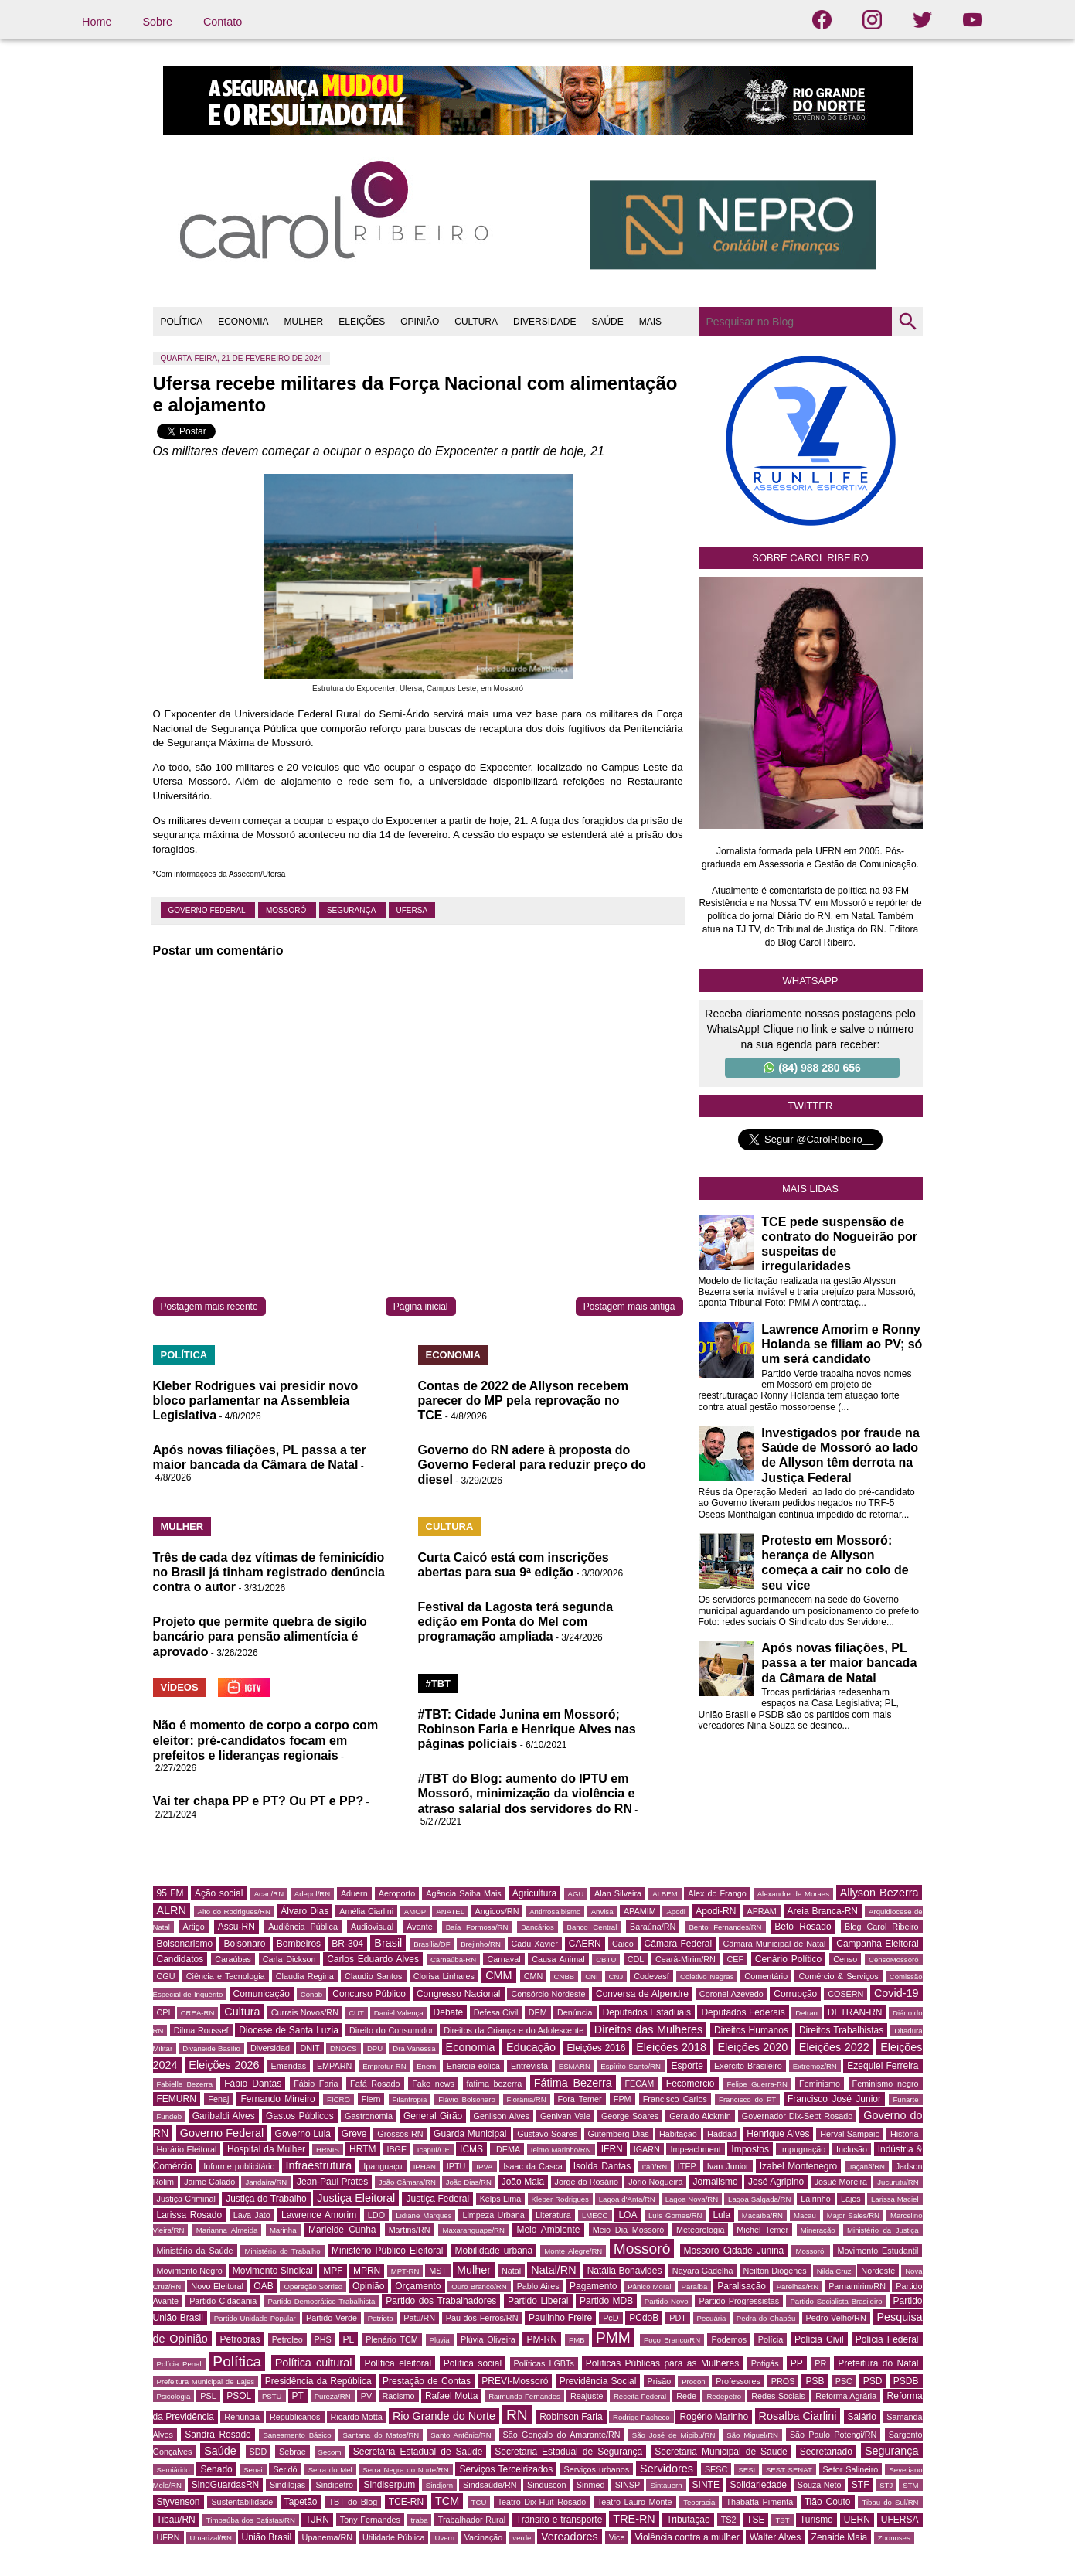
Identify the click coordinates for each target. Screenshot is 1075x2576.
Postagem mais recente (209, 1306)
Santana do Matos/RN (380, 2435)
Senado (216, 2469)
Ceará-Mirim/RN (685, 1959)
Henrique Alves (778, 2133)
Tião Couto (828, 2501)
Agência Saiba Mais (464, 1893)
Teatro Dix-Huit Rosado (542, 2501)
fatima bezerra (494, 2083)
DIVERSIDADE (544, 321)
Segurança (352, 910)
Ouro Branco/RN (478, 2286)
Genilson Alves (501, 2116)
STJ (886, 2485)
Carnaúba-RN (453, 1959)
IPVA (484, 2166)
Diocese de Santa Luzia (288, 2030)
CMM (498, 1975)
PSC (843, 2381)
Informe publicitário (238, 2166)
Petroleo (287, 2339)
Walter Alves (775, 2537)
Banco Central (592, 1927)
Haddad (722, 2133)
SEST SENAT (789, 2469)
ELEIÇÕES (361, 321)
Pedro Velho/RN (836, 2317)
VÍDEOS (180, 1687)
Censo (845, 1959)
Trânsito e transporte (559, 2519)
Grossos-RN (400, 2133)
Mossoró (287, 910)
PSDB (906, 2381)
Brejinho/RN (481, 1944)
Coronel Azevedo (731, 1993)
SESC (716, 2469)
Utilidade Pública (393, 2537)
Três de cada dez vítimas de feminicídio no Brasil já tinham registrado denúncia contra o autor (269, 1572)
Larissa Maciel (895, 2199)
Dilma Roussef (201, 2030)
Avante (419, 1926)
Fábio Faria (316, 2083)
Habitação (678, 2133)
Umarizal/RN (211, 2537)
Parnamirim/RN (857, 2286)
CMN (533, 1976)
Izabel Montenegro (798, 2166)
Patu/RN (419, 2317)
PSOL (238, 2395)
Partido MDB (606, 2300)
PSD (873, 2381)
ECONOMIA (243, 321)
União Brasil (267, 2537)
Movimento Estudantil (877, 2250)
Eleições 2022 (834, 2047)
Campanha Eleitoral (877, 1943)
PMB (577, 2340)
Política (237, 2361)
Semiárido (173, 2469)
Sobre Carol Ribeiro (810, 558)
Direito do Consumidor (391, 2030)
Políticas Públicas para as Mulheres (662, 2363)
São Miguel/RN (752, 2435)
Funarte (905, 2099)
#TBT (438, 1683)
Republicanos (295, 2416)
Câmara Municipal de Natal (774, 1943)
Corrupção (795, 1993)
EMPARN (334, 2065)
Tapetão (301, 2501)
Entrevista (529, 2065)
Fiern (371, 2099)
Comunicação (261, 1993)
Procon (693, 2381)
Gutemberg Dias (618, 2133)
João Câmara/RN (407, 2182)
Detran (806, 2013)
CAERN (585, 1943)
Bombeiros (299, 1943)
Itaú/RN (655, 2166)
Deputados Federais (742, 2012)
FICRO (338, 2099)
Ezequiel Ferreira (882, 2065)
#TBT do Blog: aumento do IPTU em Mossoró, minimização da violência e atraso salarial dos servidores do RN (526, 1793)
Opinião (368, 2286)
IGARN (647, 2149)
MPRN (366, 2270)
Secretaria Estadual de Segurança (568, 2451)
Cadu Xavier (535, 1943)
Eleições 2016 (596, 2048)
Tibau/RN (176, 2519)
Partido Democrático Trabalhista (321, 2301)
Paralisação (741, 2286)
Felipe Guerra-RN (757, 2084)
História (904, 2133)
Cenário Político (788, 1959)
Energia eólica (473, 2065)
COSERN (845, 1993)
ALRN (171, 1910)
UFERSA (412, 910)
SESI (746, 2469)
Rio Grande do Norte (444, 2416)
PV (366, 2396)
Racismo (399, 2396)
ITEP (687, 2166)
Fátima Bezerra (573, 2083)
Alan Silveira (617, 1893)
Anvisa (602, 1911)
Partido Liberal (538, 2300)
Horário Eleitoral (187, 2149)
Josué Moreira (841, 2181)
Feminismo (819, 2083)
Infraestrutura (319, 2165)
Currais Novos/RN (304, 2012)
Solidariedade (758, 2484)
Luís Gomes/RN (675, 2215)
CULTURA (476, 321)
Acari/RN (269, 1893)
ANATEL (450, 1911)
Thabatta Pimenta (759, 2501)
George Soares (629, 2116)
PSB (814, 2381)
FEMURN (176, 2099)
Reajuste (587, 2396)
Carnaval (503, 1959)
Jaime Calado (209, 2181)
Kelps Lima (501, 2198)
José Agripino (776, 2181)
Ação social (219, 1893)
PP (797, 2363)
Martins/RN (409, 2229)
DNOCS (343, 2048)
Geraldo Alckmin (700, 2116)
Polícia (770, 2339)
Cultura (242, 2011)
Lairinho (815, 2198)
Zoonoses (894, 2537)
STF (860, 2484)
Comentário (766, 1976)
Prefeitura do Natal (878, 2363)
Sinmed (591, 2484)
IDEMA (507, 2149)
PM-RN (541, 2339)
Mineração (818, 2230)
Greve (354, 2133)
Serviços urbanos (596, 2469)
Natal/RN (553, 2270)
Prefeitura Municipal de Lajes (206, 2381)
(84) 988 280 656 (812, 1067)
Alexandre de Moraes (793, 1893)
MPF (332, 2270)
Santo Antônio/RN (461, 2435)
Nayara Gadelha (702, 2270)
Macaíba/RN (762, 2215)
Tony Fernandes (370, 2519)
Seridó (285, 2469)
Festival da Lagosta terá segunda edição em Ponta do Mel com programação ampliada (516, 1621)
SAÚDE (607, 321)
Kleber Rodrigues (560, 2199)
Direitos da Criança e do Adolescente (513, 2030)
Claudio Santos (373, 1976)
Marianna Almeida (227, 2230)
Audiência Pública (303, 1926)
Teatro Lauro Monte (634, 2501)
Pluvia (440, 2340)
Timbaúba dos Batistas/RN (250, 2520)
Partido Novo (667, 2301)
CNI (591, 1976)
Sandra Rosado (218, 2434)
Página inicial (420, 1306)
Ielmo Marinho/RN (561, 2149)
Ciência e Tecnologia (225, 1976)
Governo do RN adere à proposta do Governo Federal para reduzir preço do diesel (532, 1464)
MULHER (304, 321)
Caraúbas (233, 1959)
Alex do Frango (717, 1893)
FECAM (639, 2083)
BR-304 (347, 1943)
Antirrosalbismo (554, 1911)
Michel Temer (762, 2229)
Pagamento (593, 2286)
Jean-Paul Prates (332, 2181)
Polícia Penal (179, 2364)
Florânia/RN (526, 2099)
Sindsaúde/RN (490, 2484)
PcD (610, 2317)
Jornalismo (715, 2181)
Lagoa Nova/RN (692, 2199)
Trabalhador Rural (471, 2519)
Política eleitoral (397, 2363)
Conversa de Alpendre (642, 1993)
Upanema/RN (327, 2537)
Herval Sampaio (849, 2133)
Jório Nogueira (655, 2181)
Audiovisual (372, 1926)
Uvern (444, 2537)
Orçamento (418, 2286)
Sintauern (666, 2485)
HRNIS (327, 2149)
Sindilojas (287, 2484)
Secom (330, 2452)
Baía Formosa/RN (477, 1927)
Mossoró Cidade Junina (734, 2250)
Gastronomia (369, 2116)
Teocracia (699, 2502)
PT (298, 2395)
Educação (531, 2047)
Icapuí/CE (433, 2149)
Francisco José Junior (834, 2099)
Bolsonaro (244, 1943)
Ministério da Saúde (195, 2250)
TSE (755, 2519)
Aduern (354, 1893)
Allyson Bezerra (879, 1892)
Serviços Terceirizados (506, 2469)
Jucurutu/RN (897, 2182)
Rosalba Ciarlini (798, 2416)
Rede (686, 2396)
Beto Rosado (802, 1926)
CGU (166, 1976)
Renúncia (242, 2416)
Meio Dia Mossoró (629, 2229)
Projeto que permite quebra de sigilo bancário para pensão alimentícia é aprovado (260, 1636)
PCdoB (643, 2317)
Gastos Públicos (300, 2116)
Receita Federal (640, 2396)
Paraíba (695, 2286)
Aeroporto (397, 1893)
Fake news (433, 2083)
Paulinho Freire (560, 2317)
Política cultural (313, 2362)
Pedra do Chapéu (766, 2318)
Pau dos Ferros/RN (482, 2317)
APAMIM (640, 1911)
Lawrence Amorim (318, 2215)
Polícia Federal (887, 2339)
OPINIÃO (419, 321)
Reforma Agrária (845, 2396)
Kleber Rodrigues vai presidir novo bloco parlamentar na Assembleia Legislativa (256, 1400)
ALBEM (665, 1893)
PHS (323, 2339)
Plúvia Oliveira (488, 2339)
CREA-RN (198, 2013)
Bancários (537, 1927)
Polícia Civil (819, 2339)
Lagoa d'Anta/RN (627, 2199)
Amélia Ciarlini (366, 1911)
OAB (263, 2286)
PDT (677, 2317)
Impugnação (802, 2149)
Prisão (660, 2381)
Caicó (623, 1943)
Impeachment (695, 2149)
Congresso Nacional (459, 1993)
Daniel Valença (399, 2013)
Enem (426, 2066)
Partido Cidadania (223, 2300)
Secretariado (826, 2451)
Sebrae (292, 2451)
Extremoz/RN (815, 2066)
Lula (721, 2215)
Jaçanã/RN (867, 2166)
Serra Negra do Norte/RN (405, 2469)
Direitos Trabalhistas (841, 2030)
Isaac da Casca (533, 2166)
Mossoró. (810, 2251)
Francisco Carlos (675, 2099)
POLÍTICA (182, 321)
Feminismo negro (885, 2083)
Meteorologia (700, 2229)
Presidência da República (318, 2381)
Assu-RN (236, 1926)
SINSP (627, 2484)
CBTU (606, 1959)
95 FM (170, 1893)
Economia (470, 2047)
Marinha (283, 2230)
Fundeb (169, 2116)
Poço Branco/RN (672, 2340)
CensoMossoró (894, 1959)
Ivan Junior (728, 2166)
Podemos (729, 2339)
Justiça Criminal (186, 2198)
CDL (636, 1959)
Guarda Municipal (470, 2133)
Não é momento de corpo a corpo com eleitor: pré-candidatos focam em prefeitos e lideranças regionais (266, 1740)
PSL (208, 2396)
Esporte (686, 2065)
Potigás (765, 2363)
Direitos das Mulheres (648, 2029)
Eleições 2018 (671, 2047)
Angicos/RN (497, 1911)
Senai (253, 2469)
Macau (805, 2215)
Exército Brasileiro (748, 2065)
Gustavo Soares (547, 2133)
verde (521, 2537)
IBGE (396, 2149)
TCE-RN (406, 2501)
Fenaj (218, 2099)
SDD (258, 2451)
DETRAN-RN (855, 2012)
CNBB (564, 1976)
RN (517, 2415)
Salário (862, 2416)
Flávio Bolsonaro (466, 2099)
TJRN (317, 2519)
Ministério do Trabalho (282, 2251)
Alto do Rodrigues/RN (234, 1911)
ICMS (471, 2149)
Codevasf (651, 1976)
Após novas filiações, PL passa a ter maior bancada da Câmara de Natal (839, 1662)
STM (910, 2485)
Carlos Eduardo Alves (373, 1959)
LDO (376, 2215)
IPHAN (424, 2166)
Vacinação (483, 2537)
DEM (538, 2012)
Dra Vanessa (414, 2048)
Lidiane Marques (423, 2215)
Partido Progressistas (739, 2300)
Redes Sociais (778, 2396)
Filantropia (410, 2099)
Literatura (553, 2215)
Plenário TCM (392, 2339)
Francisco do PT (747, 2099)
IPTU (456, 2166)
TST (782, 2520)
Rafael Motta (451, 2395)
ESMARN (574, 2066)
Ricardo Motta (357, 2416)
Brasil (388, 1943)
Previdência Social (598, 2381)
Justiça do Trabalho (266, 2198)
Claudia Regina (305, 1976)
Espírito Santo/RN (630, 2066)
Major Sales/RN (853, 2215)
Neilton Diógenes (775, 2270)
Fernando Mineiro (277, 2099)
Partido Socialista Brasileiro (836, 2301)
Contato (222, 21)
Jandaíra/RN (266, 2182)
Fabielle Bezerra (185, 2084)
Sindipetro (334, 2484)
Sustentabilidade (242, 2501)
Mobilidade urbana (494, 2250)
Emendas (288, 2065)
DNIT (309, 2048)
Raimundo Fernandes (524, 2396)
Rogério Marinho (713, 2416)
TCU (479, 2502)
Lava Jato (251, 2215)
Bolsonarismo (185, 1943)
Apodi (675, 1911)
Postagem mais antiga (629, 1306)
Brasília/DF (431, 1944)
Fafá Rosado (375, 2083)
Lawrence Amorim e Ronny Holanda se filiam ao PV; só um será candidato (841, 1344)
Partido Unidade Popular (255, 2318)
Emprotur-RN (384, 2066)
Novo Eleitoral (217, 2286)
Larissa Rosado (190, 2215)
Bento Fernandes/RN (725, 1927)
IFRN (612, 2149)
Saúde (220, 2451)
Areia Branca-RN (823, 1911)
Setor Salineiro (851, 2469)
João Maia (523, 2181)
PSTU (272, 2396)
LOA (627, 2215)
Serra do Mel (330, 2469)
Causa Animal (558, 1959)
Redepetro (723, 2396)
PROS (783, 2381)
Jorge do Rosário (586, 2181)
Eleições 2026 (224, 2065)
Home (96, 21)
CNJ (616, 1976)
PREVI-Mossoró (514, 2381)
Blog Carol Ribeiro (882, 1926)
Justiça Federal (437, 2198)
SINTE (706, 2484)
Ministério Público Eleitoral (387, 2250)
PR (820, 2363)
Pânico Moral (649, 2286)
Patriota (380, 2318)
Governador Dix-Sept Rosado (797, 2116)
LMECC (595, 2215)
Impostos (750, 2149)
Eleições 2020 (752, 2047)
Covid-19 (896, 1993)
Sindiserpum (389, 2484)
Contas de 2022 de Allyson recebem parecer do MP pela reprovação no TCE (523, 1400)
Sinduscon (546, 2484)
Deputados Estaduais (647, 2012)
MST (438, 2270)
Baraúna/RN (652, 1926)
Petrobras (240, 2339)
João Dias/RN (469, 2182)
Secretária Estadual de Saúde (418, 2451)
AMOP (415, 1911)
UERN (857, 2519)
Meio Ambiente (548, 2229)
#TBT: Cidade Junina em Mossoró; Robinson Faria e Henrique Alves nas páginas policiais (527, 1729)
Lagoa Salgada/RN (759, 2199)
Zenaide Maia (839, 2537)
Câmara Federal (679, 1943)
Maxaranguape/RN (473, 2230)
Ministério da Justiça (882, 2230)
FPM (622, 2099)
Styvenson (178, 2501)
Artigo (194, 1926)
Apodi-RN (716, 1911)
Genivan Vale (565, 2116)
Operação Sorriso (313, 2286)
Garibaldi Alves (223, 2116)
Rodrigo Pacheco (641, 2417)
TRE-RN (634, 2519)
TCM (447, 2501)
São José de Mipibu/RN (674, 2435)
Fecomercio (690, 2083)
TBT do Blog (352, 2501)
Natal (511, 2270)
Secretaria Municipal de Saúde (721, 2451)
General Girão (432, 2116)
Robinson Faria (570, 2416)
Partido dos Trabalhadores (441, 2300)
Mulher (474, 2270)
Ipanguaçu (382, 2166)
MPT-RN (405, 2271)
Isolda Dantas (602, 2166)
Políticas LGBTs (544, 2363)
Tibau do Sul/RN (890, 2502)
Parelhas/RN (797, 2286)
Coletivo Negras (706, 1976)
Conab (311, 1994)
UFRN (168, 2537)
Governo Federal (207, 910)
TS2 (729, 2519)
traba (419, 2520)
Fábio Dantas (252, 2083)
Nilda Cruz (834, 2271)
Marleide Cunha (342, 2229)
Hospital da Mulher (266, 2149)
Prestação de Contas (427, 2381)
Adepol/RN (312, 1893)
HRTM (362, 2149)
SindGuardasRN (225, 2484)
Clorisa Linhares (444, 1976)
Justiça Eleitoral (356, 2198)
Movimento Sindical (273, 2270)
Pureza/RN (333, 2396)
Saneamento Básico (297, 2435)
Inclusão (851, 2149)
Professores (738, 2381)
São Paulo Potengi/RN (833, 2434)
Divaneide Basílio (211, 2048)
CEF (735, 1959)
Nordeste (878, 2270)
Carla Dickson (289, 1959)
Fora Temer (580, 2099)
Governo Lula (303, 2133)
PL (349, 2339)
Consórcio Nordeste (548, 1993)
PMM (613, 2337)
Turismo (816, 2519)
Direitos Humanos (751, 2030)
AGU (576, 1893)
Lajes (851, 2198)
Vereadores (569, 2536)
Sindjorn (439, 2485)
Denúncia (575, 2012)
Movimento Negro (190, 2270)
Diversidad (270, 2048)
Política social (473, 2363)
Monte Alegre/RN (573, 2251)
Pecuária (711, 2318)
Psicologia (174, 2396)
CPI (164, 2012)
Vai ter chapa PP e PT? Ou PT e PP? (258, 1801)
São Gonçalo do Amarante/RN (562, 2434)
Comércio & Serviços (838, 1976)
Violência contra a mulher (686, 2537)
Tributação (687, 2519)
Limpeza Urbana (493, 2215)
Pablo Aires (538, 2286)
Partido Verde (331, 2317)
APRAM (761, 1911)
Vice (617, 2537)
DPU (375, 2048)
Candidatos (180, 1959)
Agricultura (534, 1893)
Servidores (666, 2468)
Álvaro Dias (304, 1911)
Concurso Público (369, 1993)
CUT (356, 2013)
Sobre (157, 21)
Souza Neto (820, 2484)
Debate (449, 2012)
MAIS (650, 321)
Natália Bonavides (624, 2270)
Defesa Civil (496, 2012)
